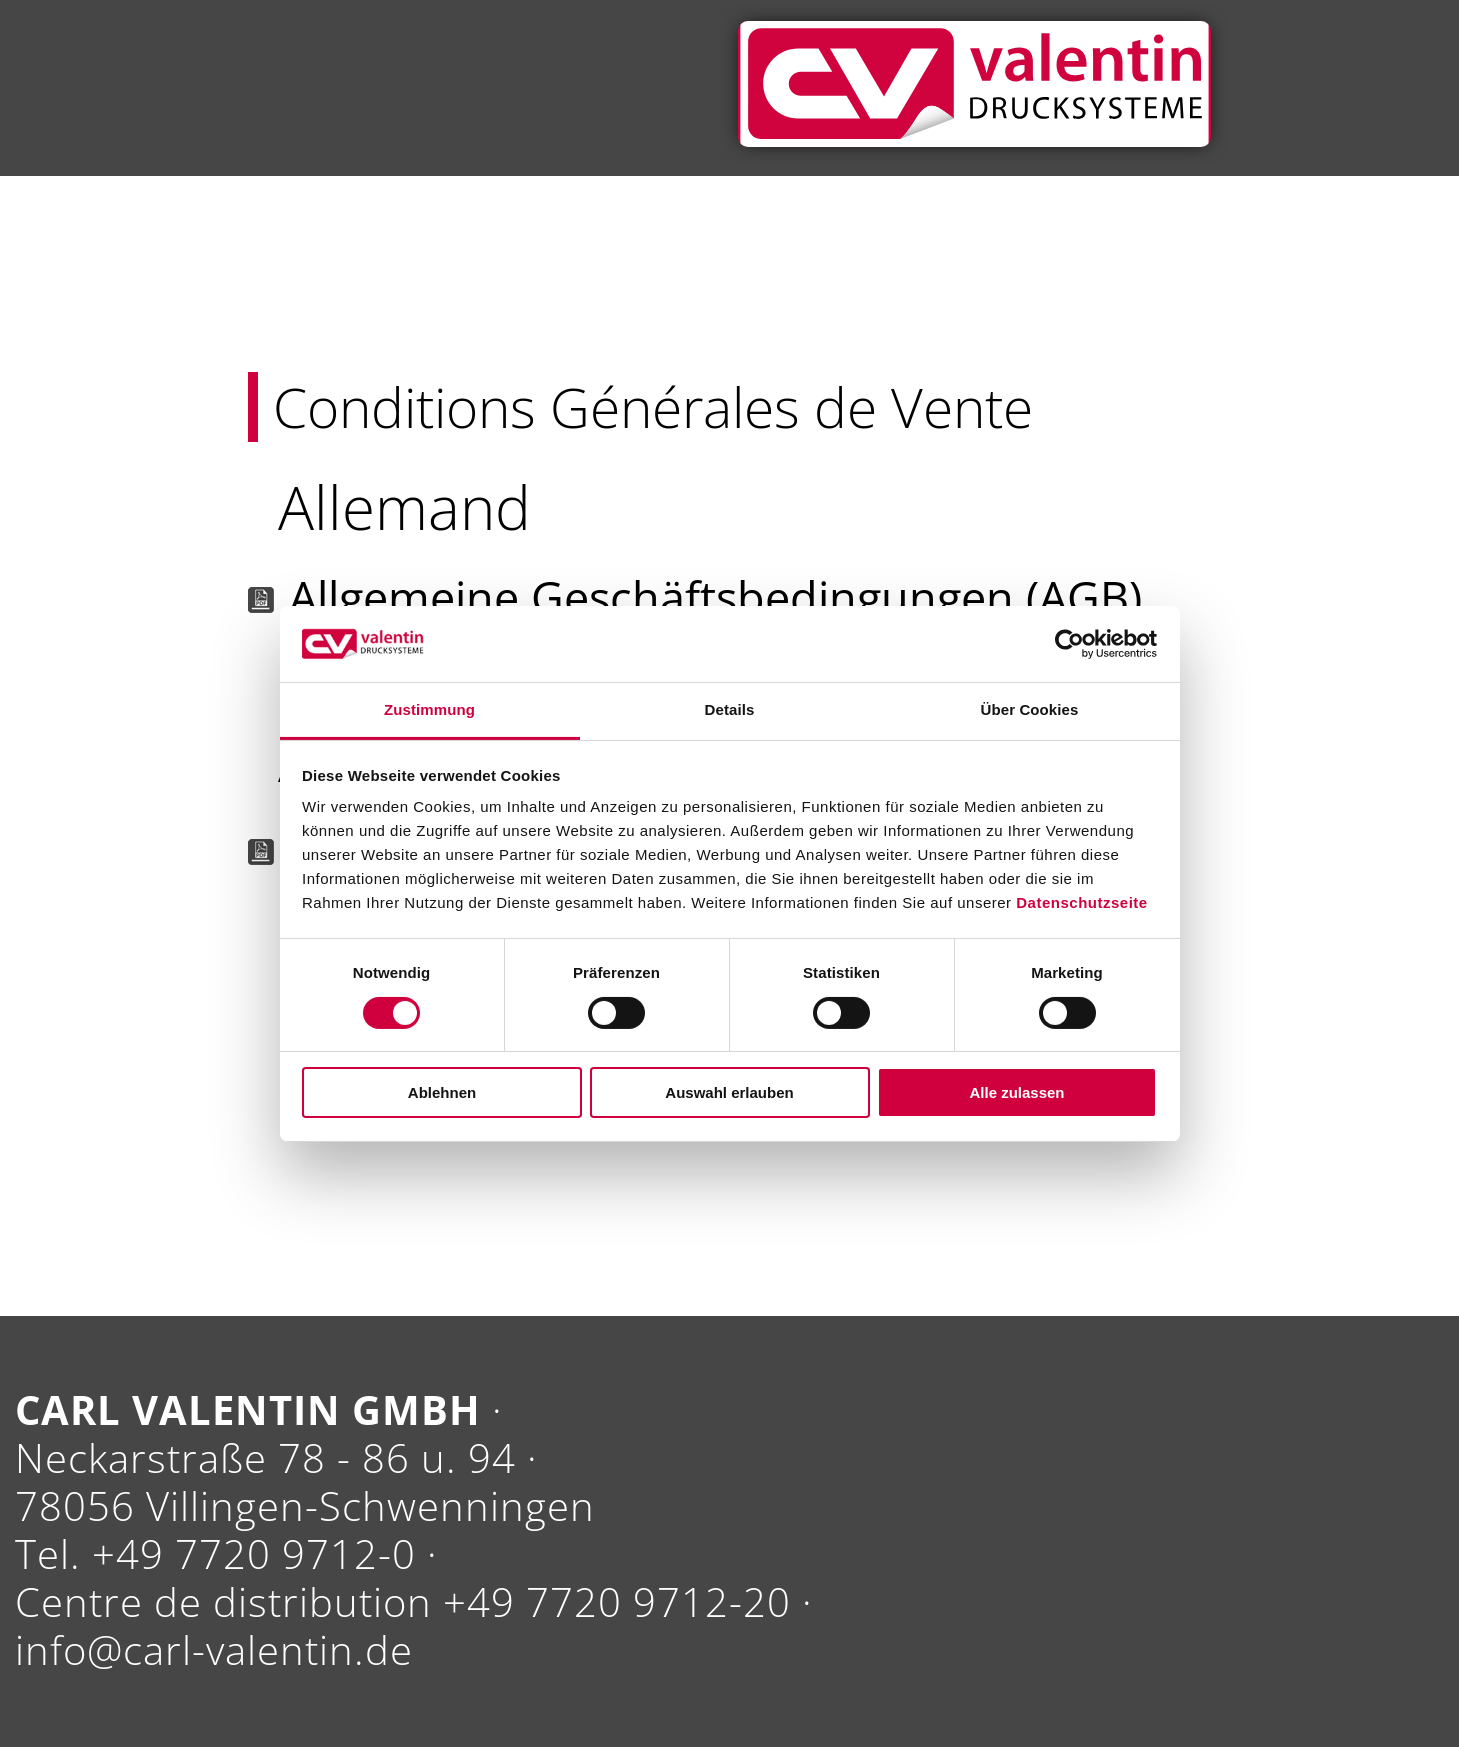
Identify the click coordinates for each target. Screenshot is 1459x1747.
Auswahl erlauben (729, 1092)
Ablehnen (442, 1092)
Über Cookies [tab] (1030, 709)
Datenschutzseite (1081, 902)
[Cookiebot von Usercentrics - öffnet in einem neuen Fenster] (1069, 644)
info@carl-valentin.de (214, 1649)
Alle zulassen (1016, 1092)
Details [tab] (730, 709)
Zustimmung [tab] (429, 709)
